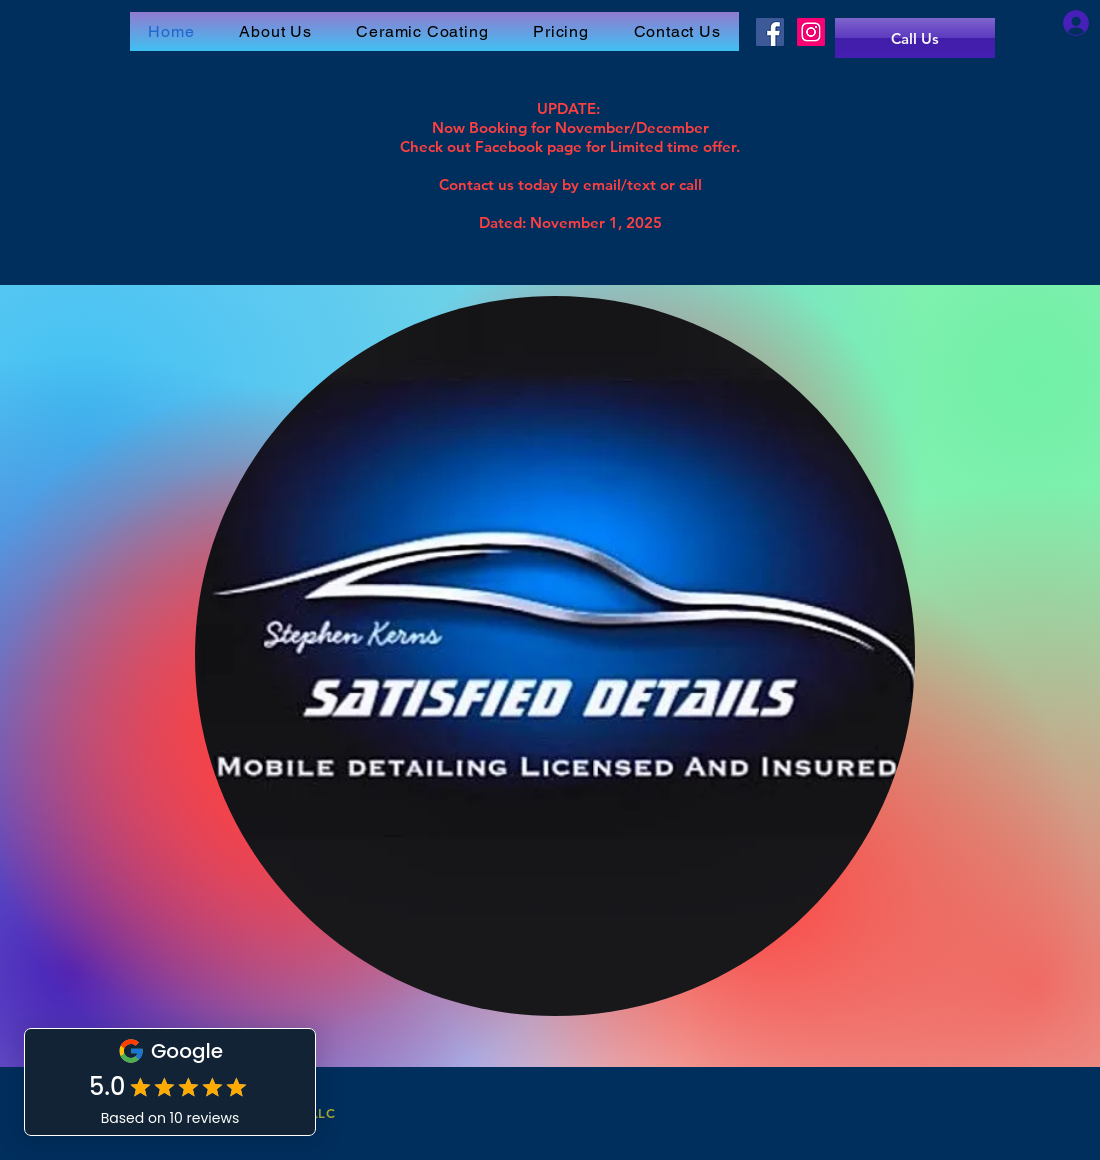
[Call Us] (915, 38)
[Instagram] (811, 32)
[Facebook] (770, 32)
